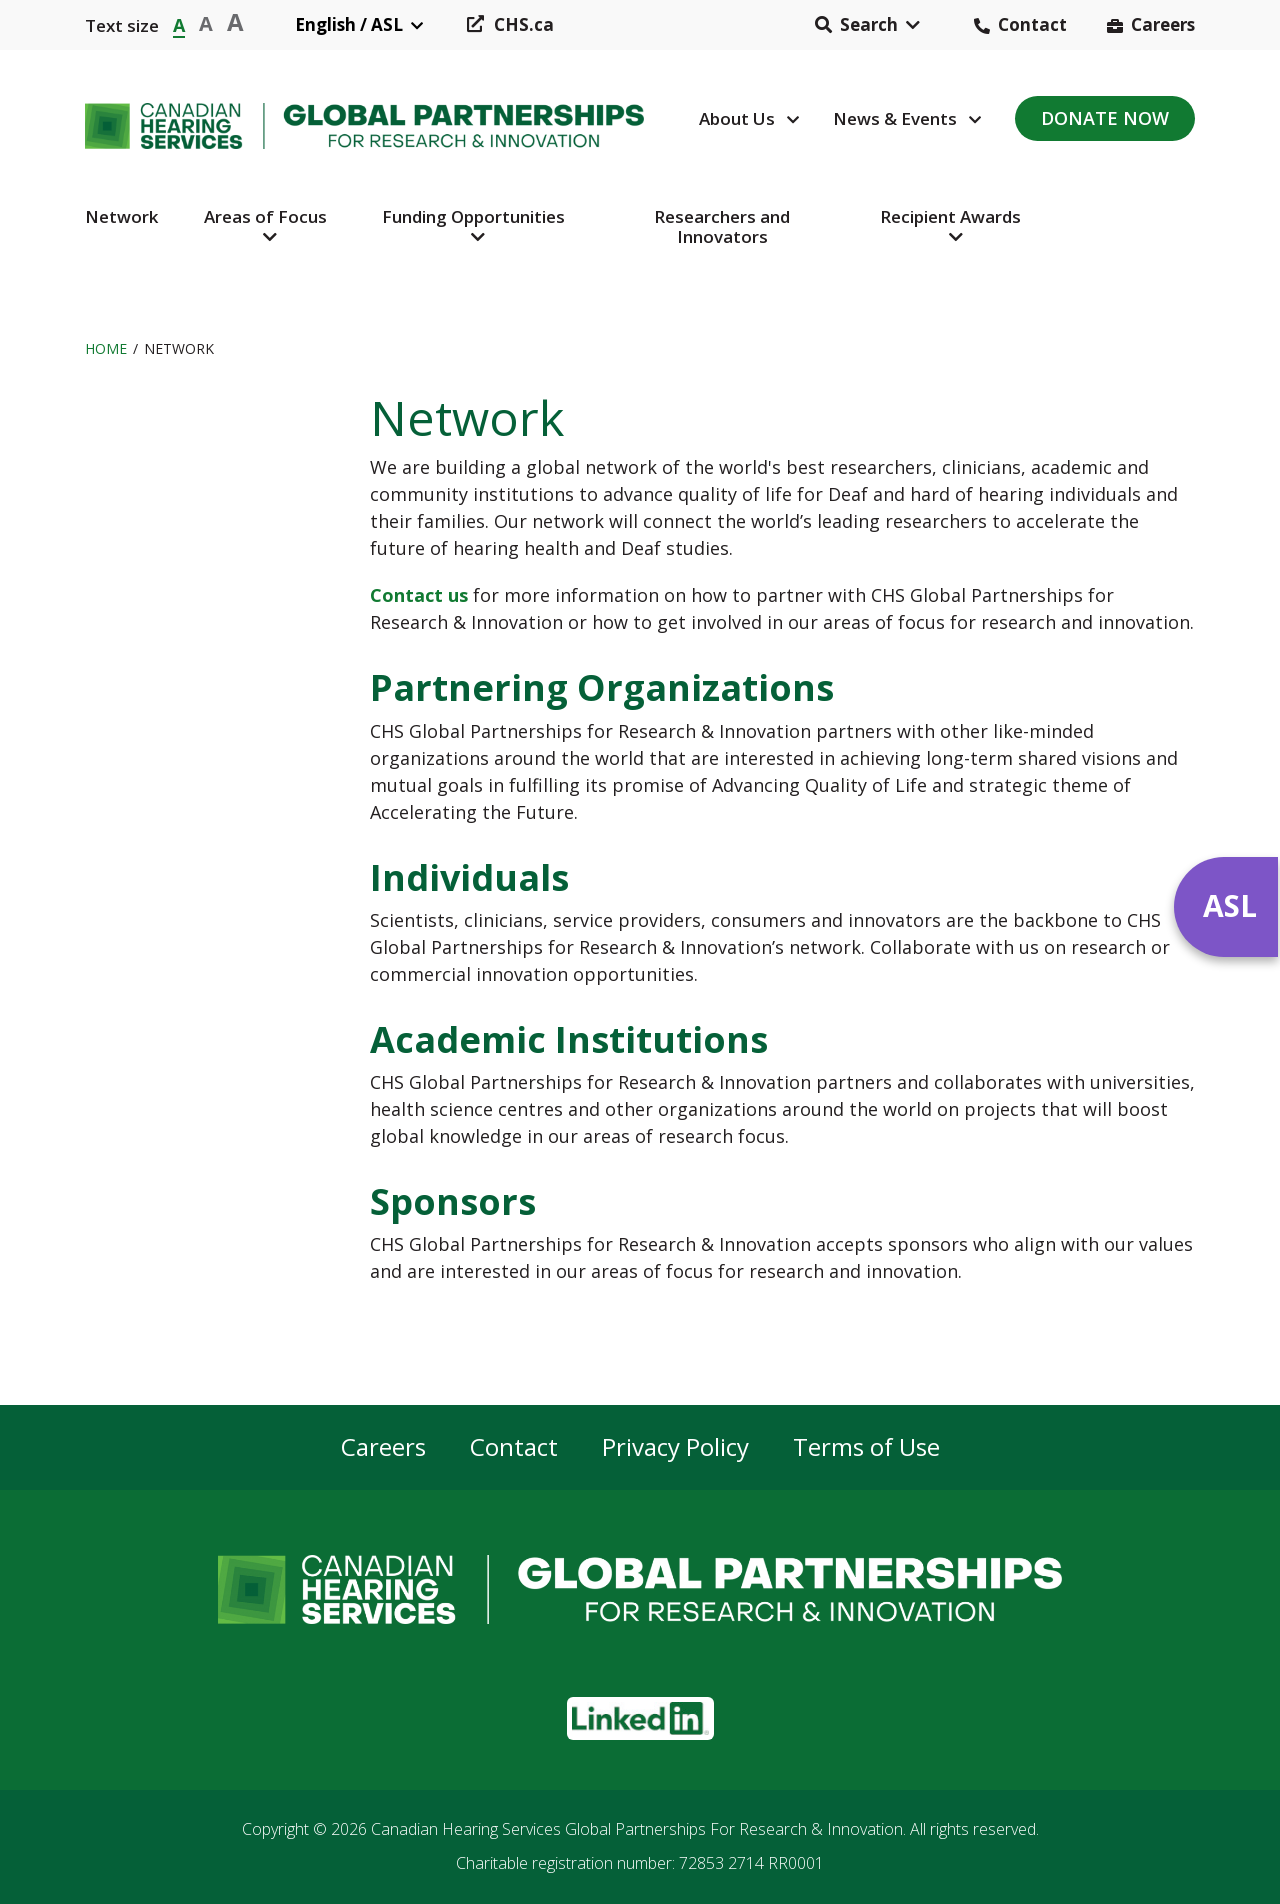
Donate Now (1105, 118)
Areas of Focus (265, 216)
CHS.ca (524, 24)
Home (106, 348)
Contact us (419, 595)
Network (121, 216)
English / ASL (349, 24)
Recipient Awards (950, 216)
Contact (1032, 24)
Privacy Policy (675, 1447)
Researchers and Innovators (722, 226)
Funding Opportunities (473, 216)
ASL (1230, 905)
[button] (867, 25)
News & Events (895, 118)
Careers (1163, 24)
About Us (737, 118)
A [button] (179, 23)
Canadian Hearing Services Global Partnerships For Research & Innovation (637, 1829)
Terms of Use (866, 1447)
